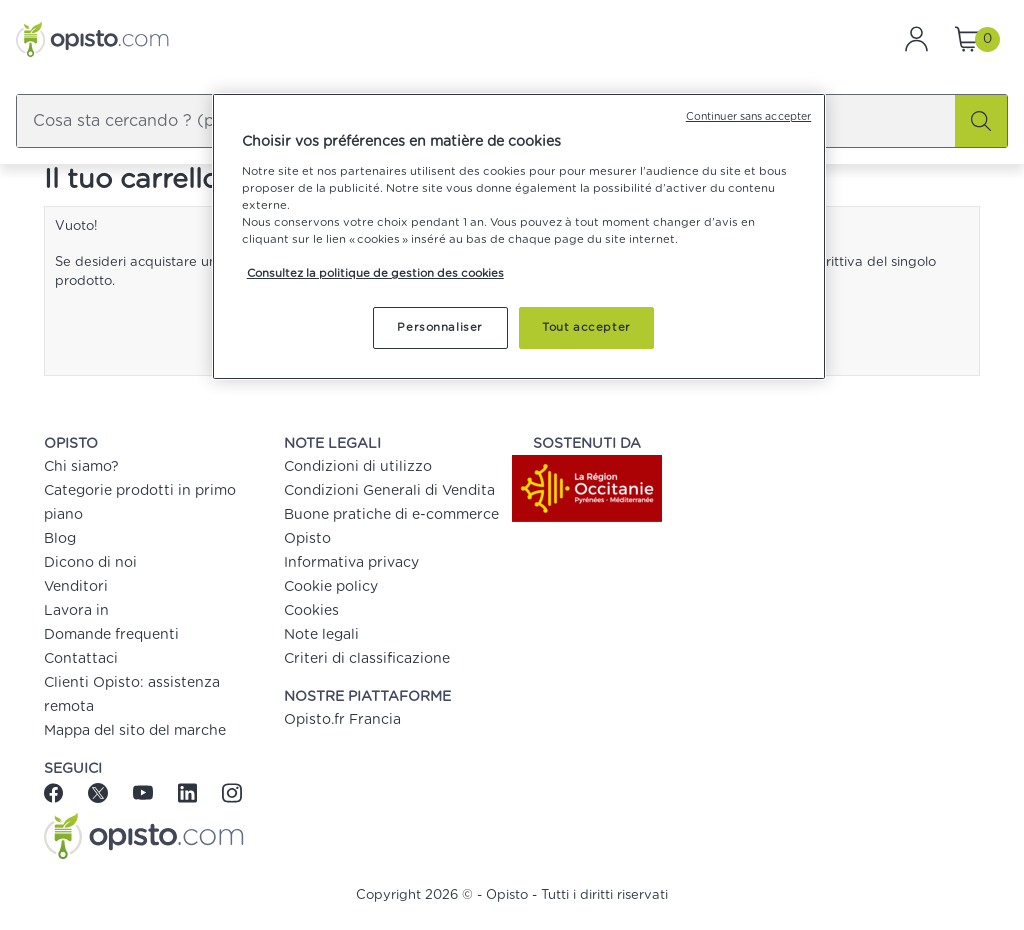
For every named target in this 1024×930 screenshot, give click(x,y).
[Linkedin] (190, 792)
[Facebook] (61, 792)
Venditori (76, 587)
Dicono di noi (90, 563)
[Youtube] (145, 792)
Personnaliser (439, 327)
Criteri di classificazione (367, 659)
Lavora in (76, 611)
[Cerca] (981, 121)
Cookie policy (331, 587)
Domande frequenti (111, 635)
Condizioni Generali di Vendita (389, 491)
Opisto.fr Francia (342, 720)
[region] (519, 236)
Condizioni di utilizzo (358, 467)
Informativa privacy (351, 563)
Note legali (321, 635)
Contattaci (81, 659)
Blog (60, 539)
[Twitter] (100, 792)
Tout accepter (586, 327)
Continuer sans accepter (748, 117)
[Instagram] (231, 792)
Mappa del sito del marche (135, 731)
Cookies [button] (311, 611)
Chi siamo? (81, 467)
